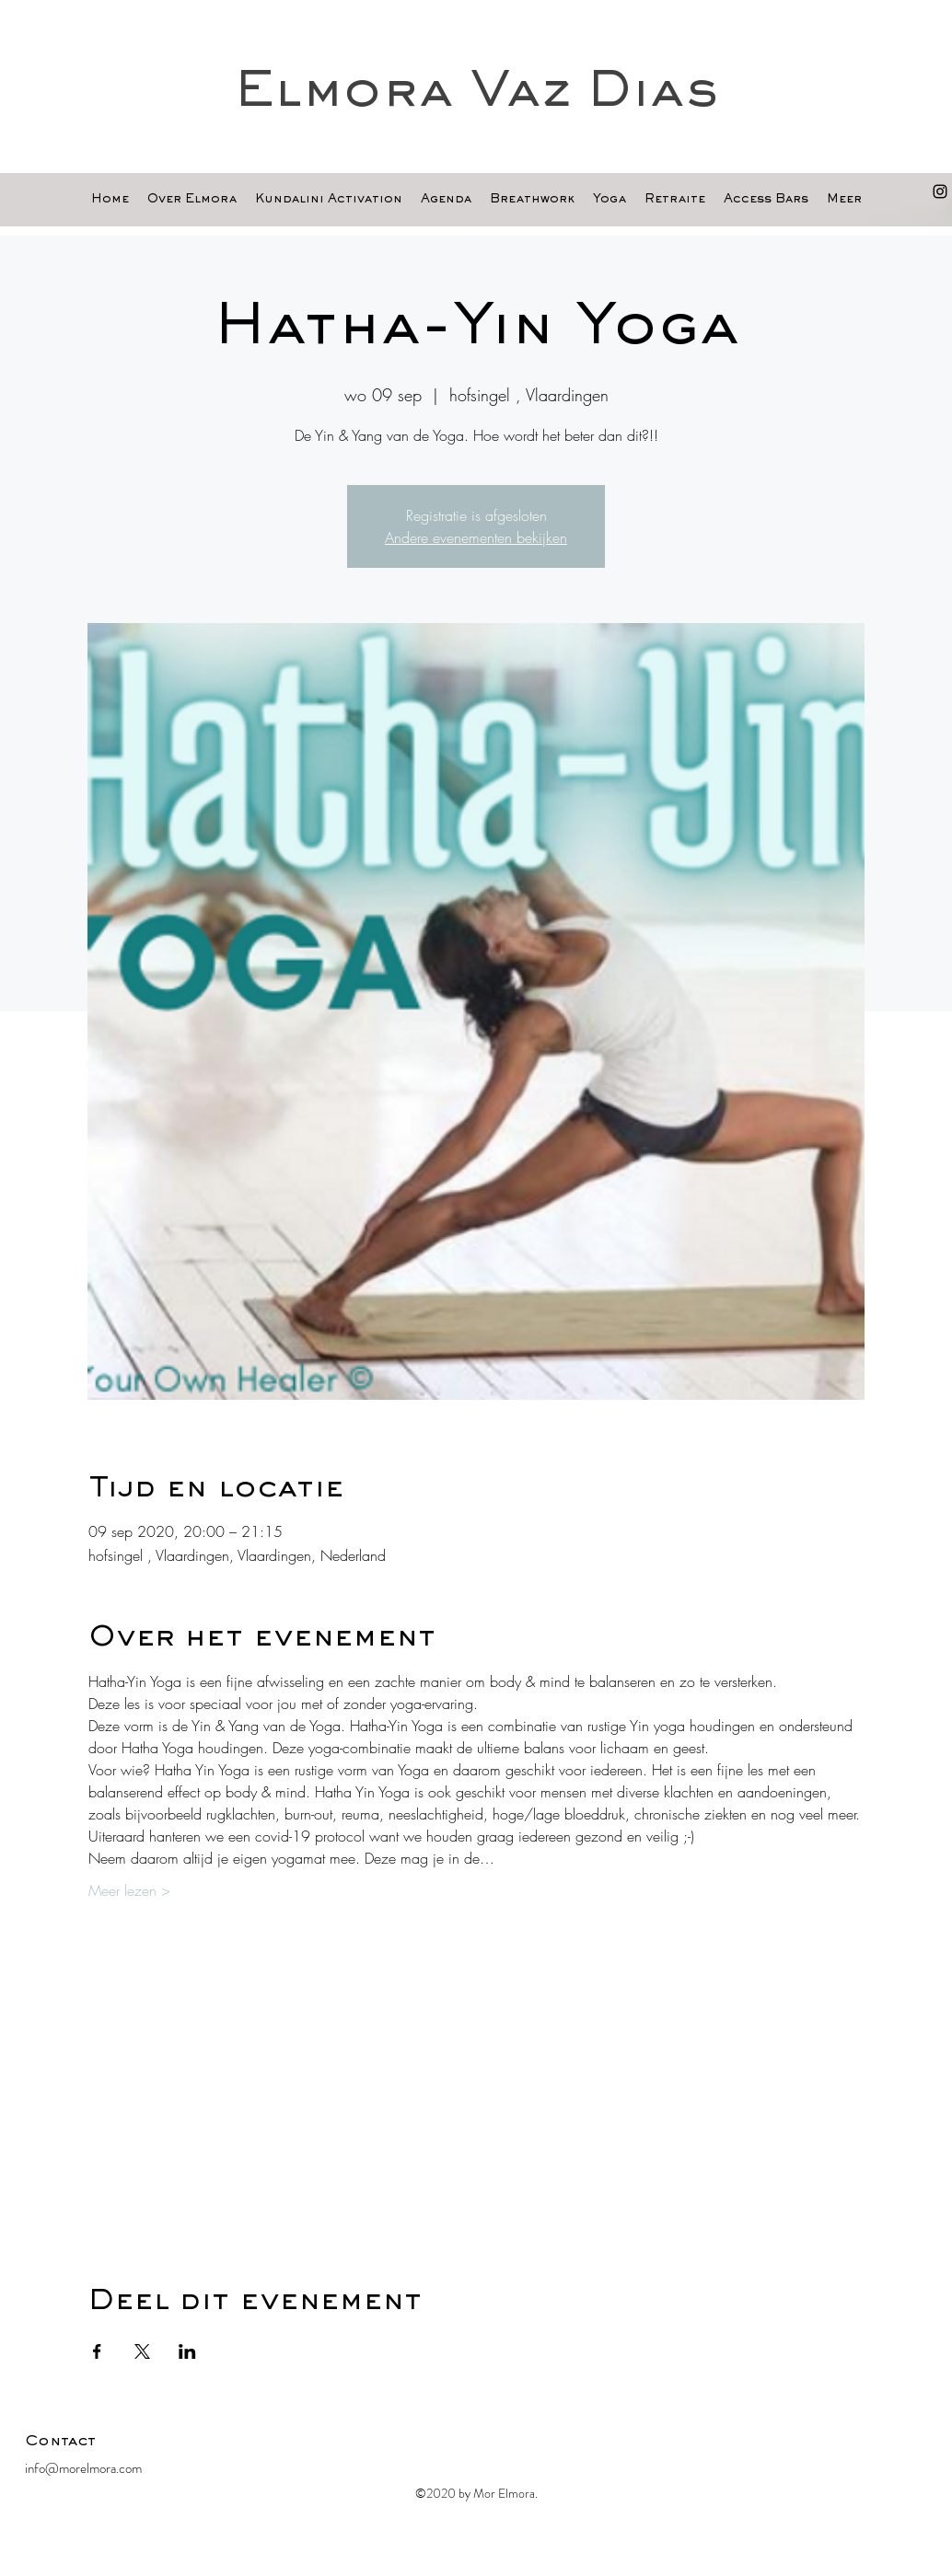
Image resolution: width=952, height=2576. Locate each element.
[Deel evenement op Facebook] (97, 2351)
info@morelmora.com (83, 2468)
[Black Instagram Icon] (940, 191)
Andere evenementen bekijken (476, 537)
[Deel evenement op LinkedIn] (187, 2351)
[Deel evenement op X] (142, 2351)
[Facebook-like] (812, 2446)
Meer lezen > (129, 1890)
